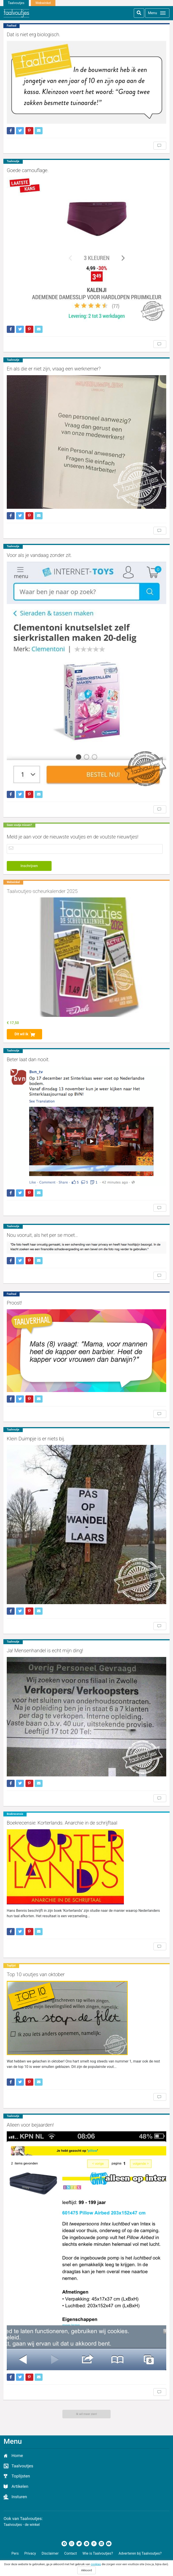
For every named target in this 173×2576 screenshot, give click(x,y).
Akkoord (86, 2570)
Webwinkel (43, 3)
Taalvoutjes (16, 3)
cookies (96, 2564)
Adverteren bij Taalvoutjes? (140, 2553)
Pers (15, 2553)
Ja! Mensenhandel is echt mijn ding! (45, 1650)
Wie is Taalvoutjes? (97, 2553)
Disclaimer (50, 2553)
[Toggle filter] (139, 13)
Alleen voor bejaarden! (30, 2125)
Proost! (14, 1303)
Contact (70, 2553)
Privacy (30, 2553)
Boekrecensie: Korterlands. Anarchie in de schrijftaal (62, 1823)
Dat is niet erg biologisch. (33, 34)
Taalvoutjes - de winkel (22, 2524)
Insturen (19, 2496)
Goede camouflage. (28, 170)
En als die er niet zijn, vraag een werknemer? (54, 369)
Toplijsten (20, 2476)
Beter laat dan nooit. (28, 1059)
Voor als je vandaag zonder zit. (39, 555)
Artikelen (19, 2486)
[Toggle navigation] (157, 13)
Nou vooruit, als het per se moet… (42, 1235)
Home (17, 2455)
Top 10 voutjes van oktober (36, 1974)
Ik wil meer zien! (86, 2414)
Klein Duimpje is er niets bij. (36, 1439)
